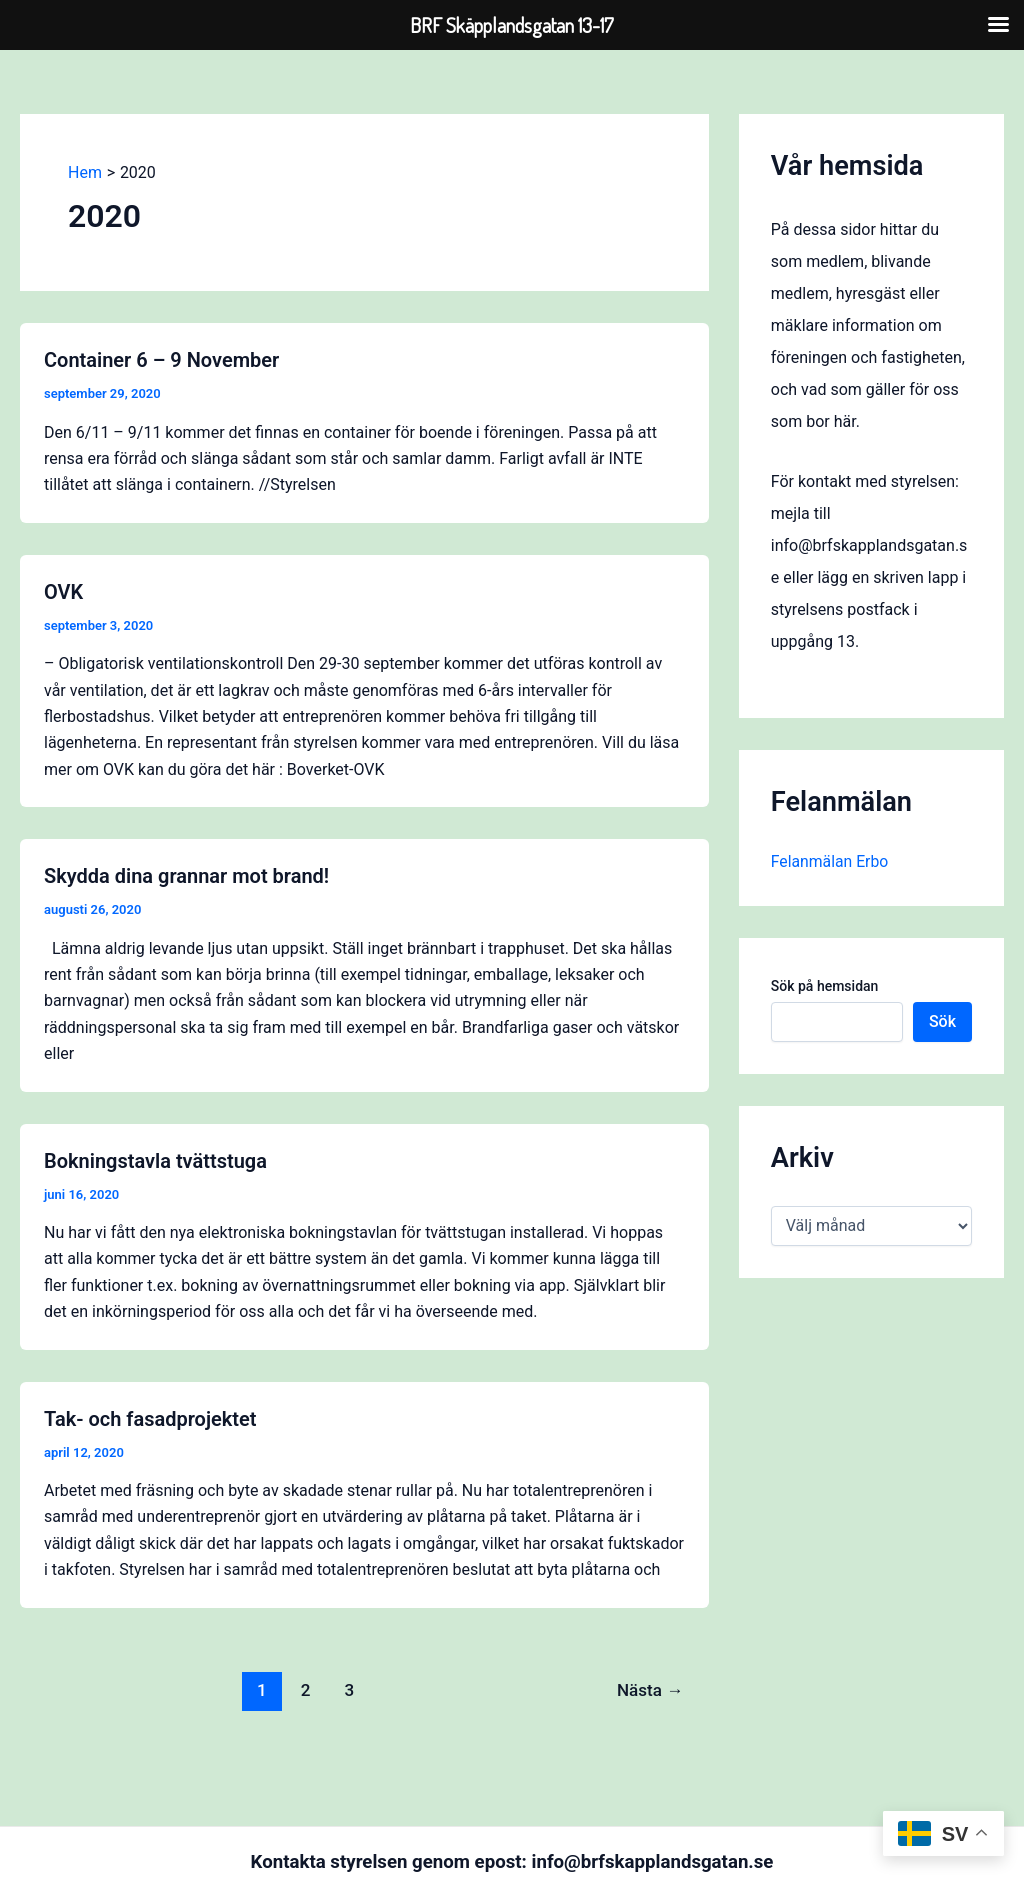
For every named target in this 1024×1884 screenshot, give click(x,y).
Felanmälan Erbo (830, 861)
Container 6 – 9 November (161, 360)
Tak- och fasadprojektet (150, 1419)
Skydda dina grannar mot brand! (186, 876)
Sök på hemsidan (825, 986)
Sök (942, 1021)
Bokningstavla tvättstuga (155, 1161)
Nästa (650, 1690)
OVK (63, 592)
